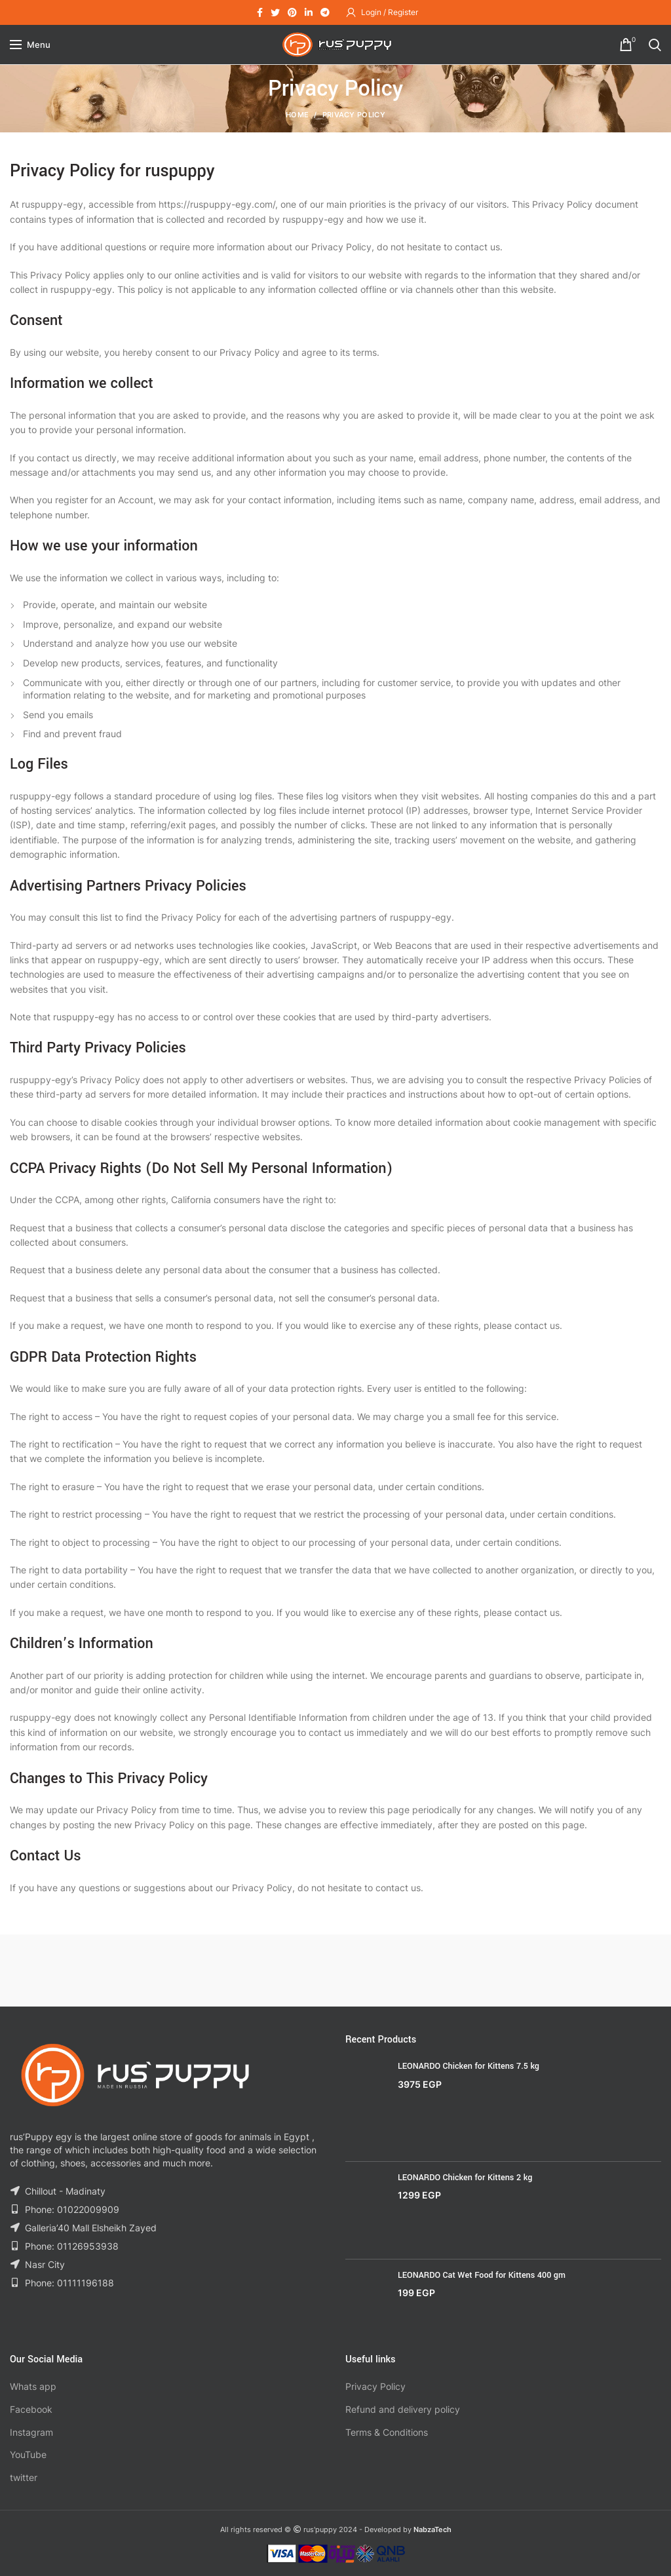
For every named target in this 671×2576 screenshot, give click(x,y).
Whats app (33, 2386)
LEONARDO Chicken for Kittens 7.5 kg (468, 2066)
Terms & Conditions (386, 2432)
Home (297, 114)
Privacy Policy (375, 2386)
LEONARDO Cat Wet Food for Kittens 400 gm (482, 2275)
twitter (23, 2477)
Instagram (31, 2432)
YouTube (28, 2454)
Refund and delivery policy (402, 2409)
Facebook (31, 2409)
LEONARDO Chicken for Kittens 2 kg (465, 2177)
